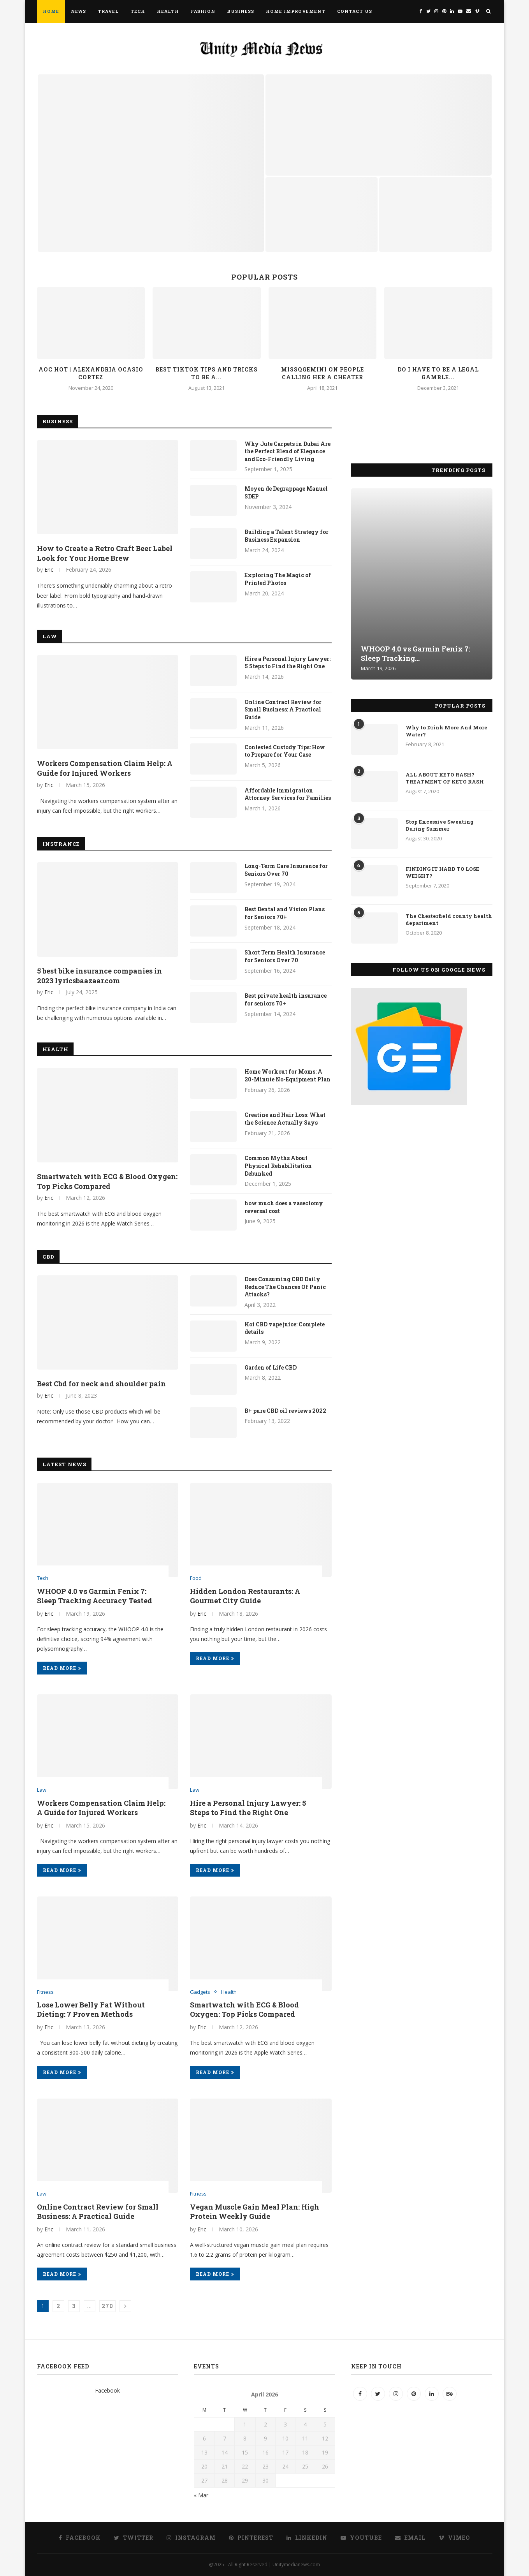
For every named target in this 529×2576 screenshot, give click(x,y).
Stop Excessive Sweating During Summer (440, 825)
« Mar (201, 2495)
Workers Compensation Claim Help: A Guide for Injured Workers (104, 768)
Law (49, 636)
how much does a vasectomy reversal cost (283, 1207)
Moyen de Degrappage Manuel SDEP (286, 492)
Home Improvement (295, 11)
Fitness (45, 1992)
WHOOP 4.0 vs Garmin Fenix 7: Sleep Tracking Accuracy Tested (94, 1595)
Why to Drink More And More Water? (446, 731)
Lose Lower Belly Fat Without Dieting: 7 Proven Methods (91, 2009)
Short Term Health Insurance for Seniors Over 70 (284, 956)
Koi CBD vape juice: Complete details (284, 1328)
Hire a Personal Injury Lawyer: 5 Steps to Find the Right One (287, 662)
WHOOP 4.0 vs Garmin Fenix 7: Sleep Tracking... (415, 653)
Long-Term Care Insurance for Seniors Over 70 (286, 869)
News (78, 11)
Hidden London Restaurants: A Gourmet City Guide (245, 1595)
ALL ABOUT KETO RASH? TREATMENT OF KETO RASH (445, 778)
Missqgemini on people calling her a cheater (322, 373)
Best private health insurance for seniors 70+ (285, 999)
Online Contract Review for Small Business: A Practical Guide (283, 709)
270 (107, 2306)
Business (240, 11)
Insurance (61, 843)
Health (168, 11)
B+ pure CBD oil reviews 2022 (285, 1410)
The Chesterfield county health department (449, 919)
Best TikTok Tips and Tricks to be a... (206, 373)
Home (51, 11)
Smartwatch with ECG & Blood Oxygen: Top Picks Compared (107, 1181)
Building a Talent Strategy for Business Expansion (286, 535)
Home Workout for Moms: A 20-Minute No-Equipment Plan (287, 1075)
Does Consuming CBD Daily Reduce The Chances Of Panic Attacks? (285, 1286)
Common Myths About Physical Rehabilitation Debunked (278, 1165)
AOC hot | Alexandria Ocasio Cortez (91, 373)
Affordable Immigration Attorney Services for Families (287, 794)
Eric (48, 569)
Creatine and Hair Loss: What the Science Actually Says (284, 1118)
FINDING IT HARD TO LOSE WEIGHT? (442, 872)
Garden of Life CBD (270, 1367)
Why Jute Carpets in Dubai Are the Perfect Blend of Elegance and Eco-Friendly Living (287, 451)
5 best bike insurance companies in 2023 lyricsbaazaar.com (99, 975)
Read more (62, 1668)
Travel (108, 11)
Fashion (203, 11)
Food (196, 1578)
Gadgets (200, 1992)
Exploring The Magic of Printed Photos (277, 578)
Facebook (107, 2390)
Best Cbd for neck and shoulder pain (101, 1383)
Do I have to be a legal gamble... (438, 373)
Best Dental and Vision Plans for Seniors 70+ (284, 913)
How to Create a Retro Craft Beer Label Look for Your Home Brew (104, 553)
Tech (137, 11)
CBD (48, 1256)
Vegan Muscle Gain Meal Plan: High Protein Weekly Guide (254, 2211)
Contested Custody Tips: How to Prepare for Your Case (284, 751)
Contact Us (354, 11)
